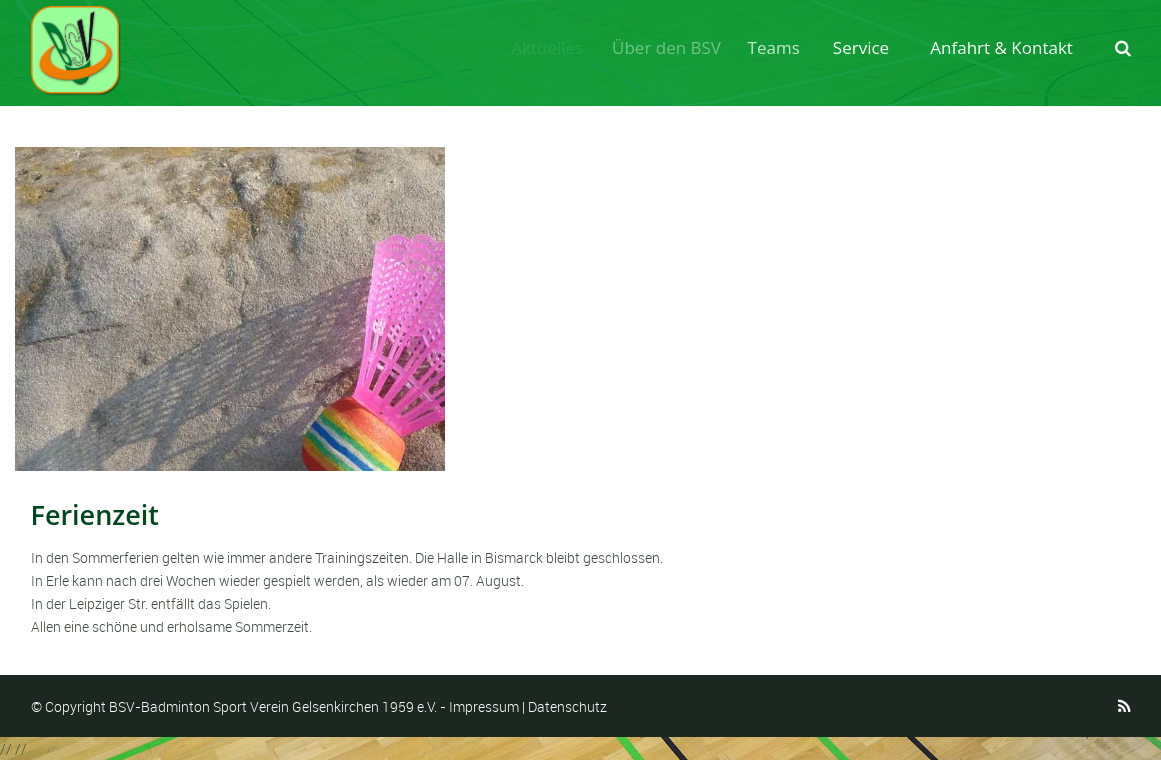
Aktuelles (550, 47)
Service (863, 47)
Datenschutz (567, 706)
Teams (779, 47)
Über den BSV (672, 47)
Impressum (484, 706)
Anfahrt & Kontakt (1001, 47)
